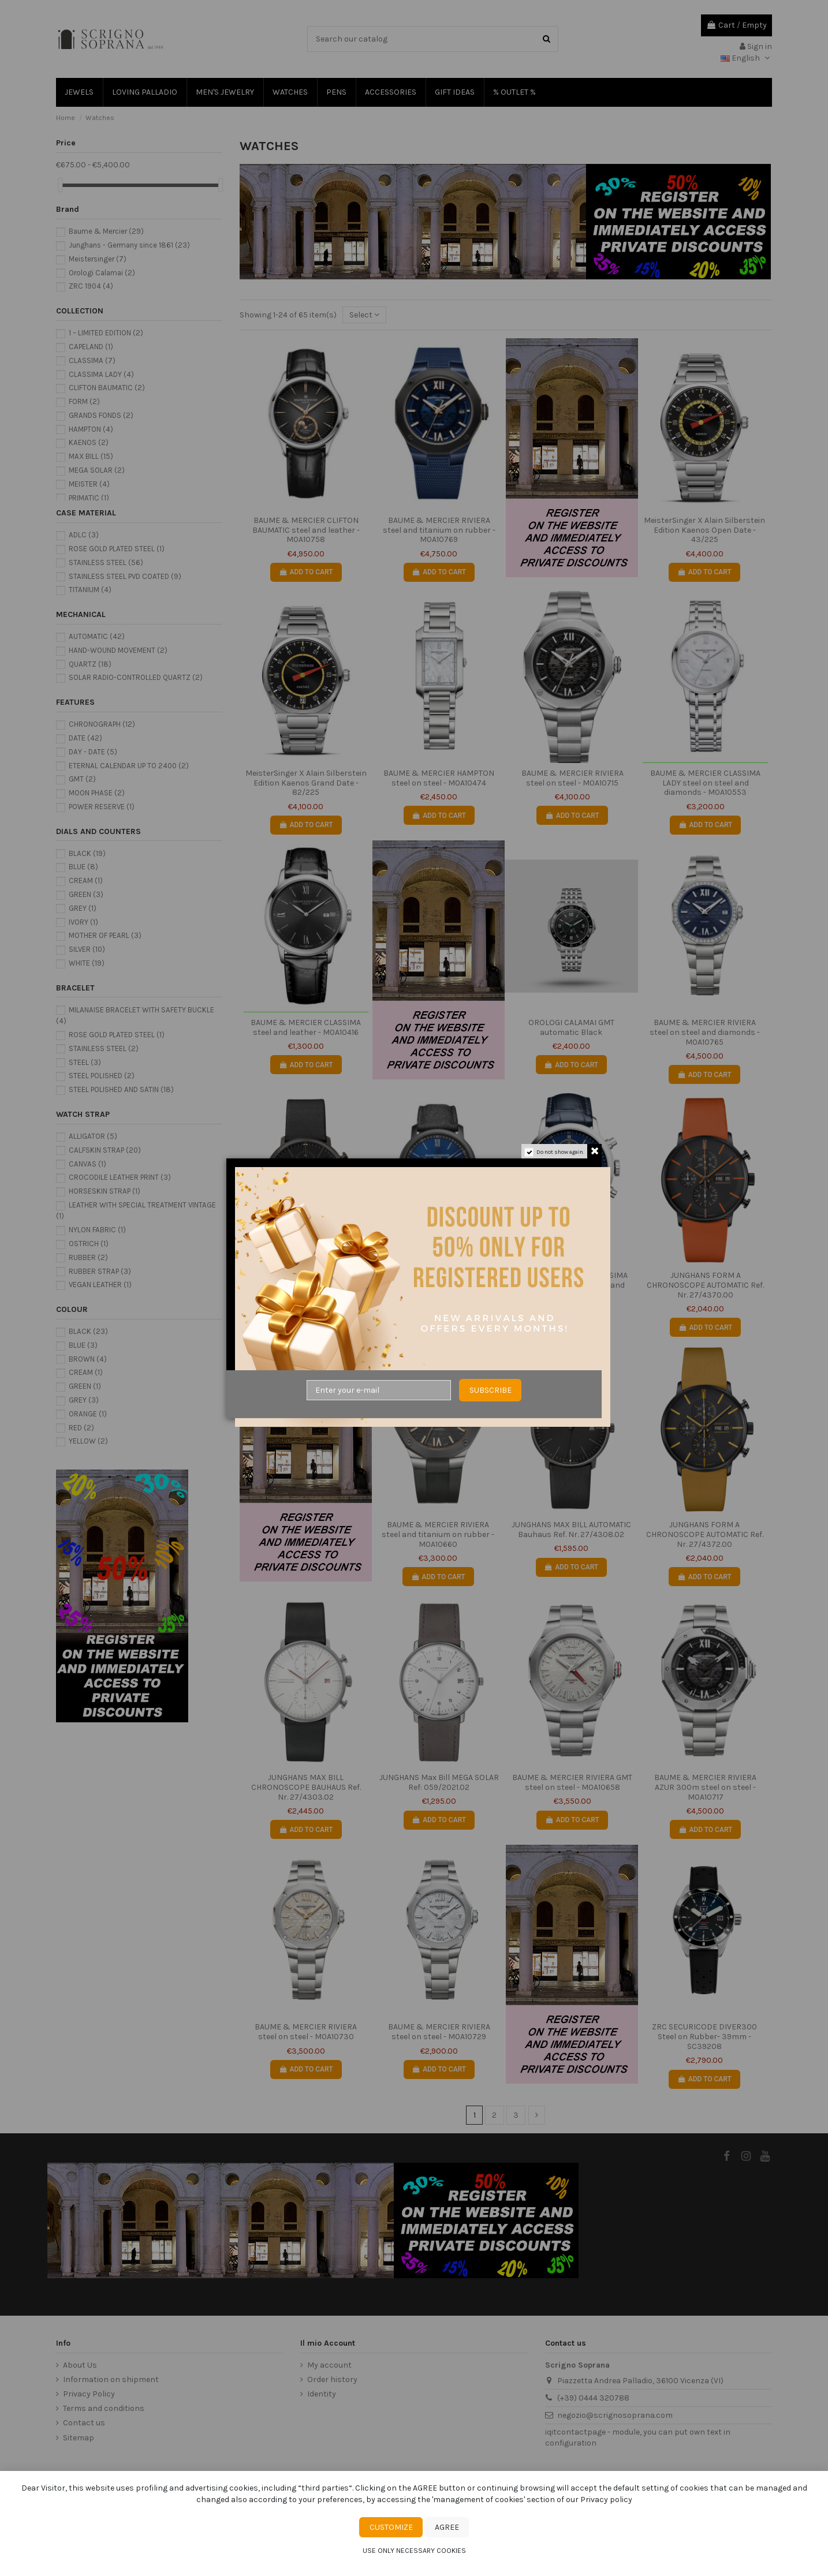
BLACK (87, 853)
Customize (391, 2527)
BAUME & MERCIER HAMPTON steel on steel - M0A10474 (438, 778)
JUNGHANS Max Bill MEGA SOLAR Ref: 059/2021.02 (439, 1782)
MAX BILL (91, 456)
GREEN (86, 894)
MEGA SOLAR (97, 470)
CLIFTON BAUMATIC (107, 387)
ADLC (84, 534)
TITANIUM (90, 589)
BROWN (88, 1359)
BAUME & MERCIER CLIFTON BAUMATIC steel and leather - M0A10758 (306, 530)
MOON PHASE (97, 792)
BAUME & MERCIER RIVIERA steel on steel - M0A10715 (572, 778)
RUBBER (88, 1257)
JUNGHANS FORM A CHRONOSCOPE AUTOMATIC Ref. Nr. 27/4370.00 (705, 1285)
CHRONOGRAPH (102, 724)
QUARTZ (90, 664)
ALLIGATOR (93, 1136)
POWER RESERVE (102, 806)
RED (81, 1427)
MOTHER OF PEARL (105, 935)
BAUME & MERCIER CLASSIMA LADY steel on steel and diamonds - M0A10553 (705, 783)
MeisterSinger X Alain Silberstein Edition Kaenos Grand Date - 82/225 (306, 783)
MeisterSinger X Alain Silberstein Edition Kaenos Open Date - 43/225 (704, 530)
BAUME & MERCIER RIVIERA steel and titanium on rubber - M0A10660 (438, 1534)
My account (329, 2365)
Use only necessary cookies (414, 2551)
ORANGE (88, 1413)
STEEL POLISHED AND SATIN (121, 1089)
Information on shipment (111, 2379)
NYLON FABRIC (97, 1229)
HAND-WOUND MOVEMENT (118, 650)
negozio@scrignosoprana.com (615, 2415)
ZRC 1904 (91, 286)
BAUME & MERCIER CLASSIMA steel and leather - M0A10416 (306, 1027)
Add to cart (306, 572)
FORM (84, 401)
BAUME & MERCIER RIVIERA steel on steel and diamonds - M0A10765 (705, 1032)
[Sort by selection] (364, 314)
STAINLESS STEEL (106, 562)
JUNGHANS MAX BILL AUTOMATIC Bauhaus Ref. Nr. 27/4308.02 (571, 1529)
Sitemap (78, 2438)
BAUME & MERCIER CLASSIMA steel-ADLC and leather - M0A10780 (439, 1285)
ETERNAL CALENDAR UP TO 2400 (129, 765)
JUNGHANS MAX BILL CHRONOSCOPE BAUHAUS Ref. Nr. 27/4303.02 (306, 1787)
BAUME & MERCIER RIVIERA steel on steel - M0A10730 (306, 2032)
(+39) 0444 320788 (593, 2398)
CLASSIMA (92, 360)
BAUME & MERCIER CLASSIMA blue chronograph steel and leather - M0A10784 (572, 1285)
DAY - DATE (93, 751)
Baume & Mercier (106, 231)
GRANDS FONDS (101, 415)
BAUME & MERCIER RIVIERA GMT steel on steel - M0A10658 (572, 1782)
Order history (332, 2379)
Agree (447, 2527)
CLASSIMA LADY (101, 374)
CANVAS (87, 1164)
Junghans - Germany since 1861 (129, 245)
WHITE (87, 963)
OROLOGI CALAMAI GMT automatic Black (571, 1027)
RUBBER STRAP (100, 1271)
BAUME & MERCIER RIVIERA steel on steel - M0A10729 (439, 2032)
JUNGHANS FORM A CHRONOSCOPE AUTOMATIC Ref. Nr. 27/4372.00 (704, 1534)
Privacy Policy (89, 2394)
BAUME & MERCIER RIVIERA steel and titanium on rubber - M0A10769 (439, 530)
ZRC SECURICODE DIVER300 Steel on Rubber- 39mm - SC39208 (704, 2036)
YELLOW (88, 1441)
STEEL (85, 1062)
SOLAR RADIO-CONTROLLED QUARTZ (136, 677)
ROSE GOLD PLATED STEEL (117, 548)
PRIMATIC (89, 497)
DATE (85, 738)
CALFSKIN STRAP (105, 1150)
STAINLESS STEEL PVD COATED (125, 576)
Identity (321, 2394)
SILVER (87, 949)
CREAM (86, 880)
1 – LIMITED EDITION (106, 332)
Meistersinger (97, 259)
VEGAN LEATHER (100, 1284)
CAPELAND (91, 346)
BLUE (83, 866)
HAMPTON (91, 429)
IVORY (83, 922)
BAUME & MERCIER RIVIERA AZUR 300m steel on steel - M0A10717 (705, 1787)
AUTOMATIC (97, 636)
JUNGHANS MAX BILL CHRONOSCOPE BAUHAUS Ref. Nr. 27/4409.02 (306, 1285)
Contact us (84, 2423)
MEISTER (89, 484)
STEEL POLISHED (102, 1075)
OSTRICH (89, 1243)
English (746, 58)
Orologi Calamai (102, 272)
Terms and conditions (103, 2408)
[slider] (60, 185)
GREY (82, 908)
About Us (80, 2365)
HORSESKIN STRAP (104, 1191)
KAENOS (89, 442)
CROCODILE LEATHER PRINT (120, 1177)
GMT (82, 779)
